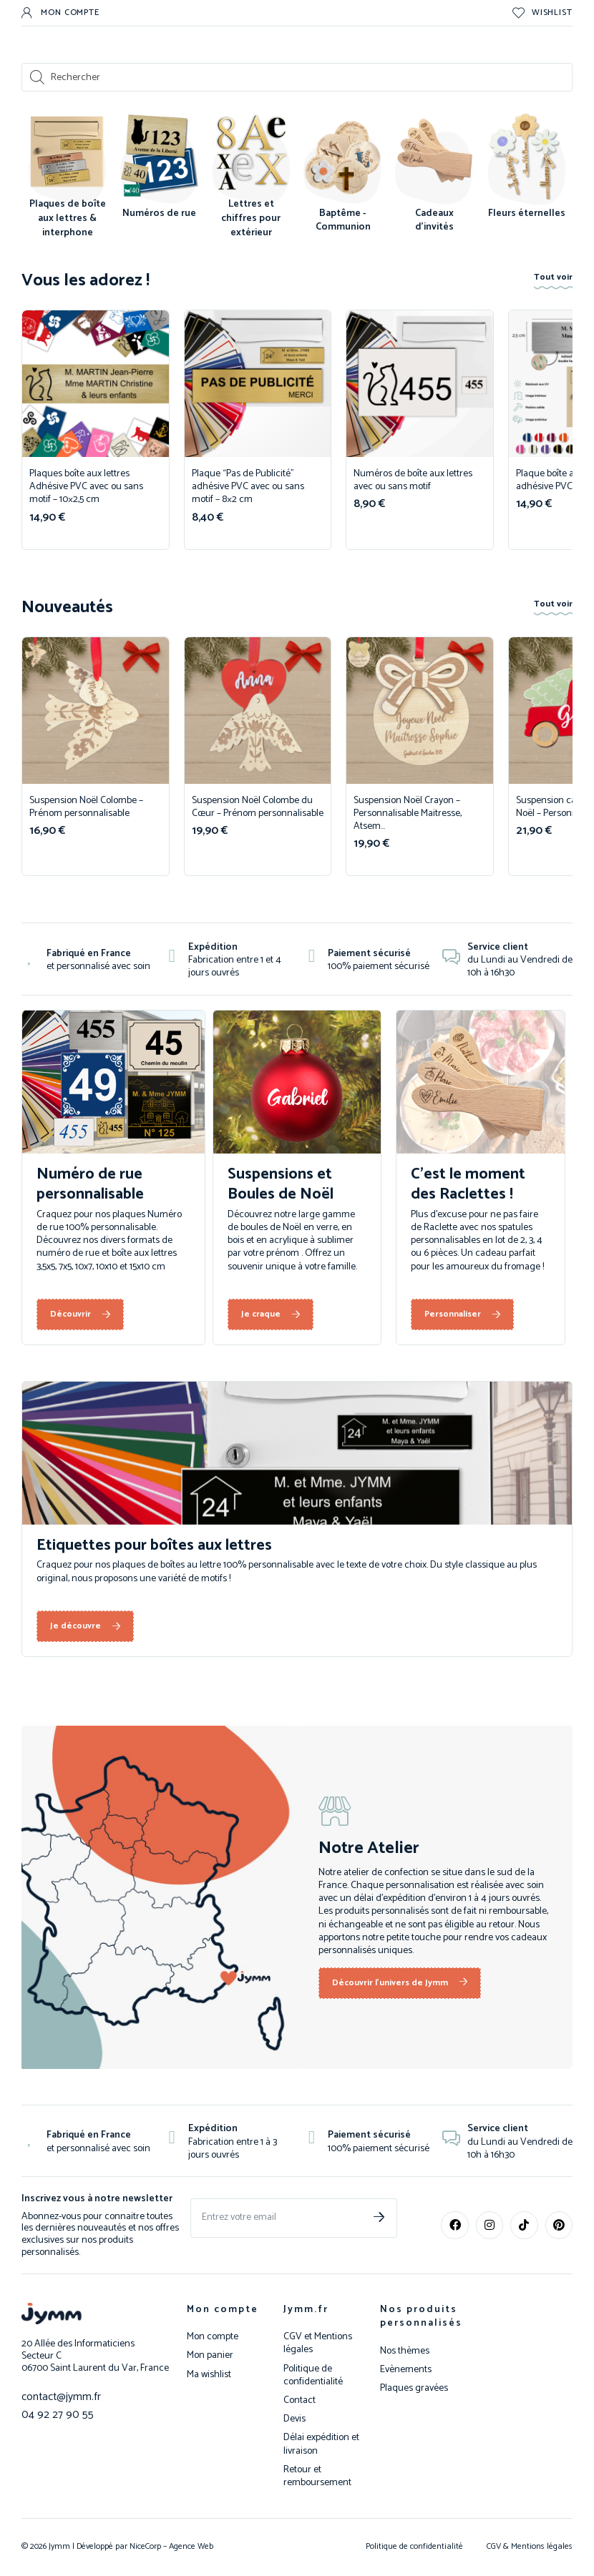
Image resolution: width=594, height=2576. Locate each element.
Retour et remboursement (317, 2476)
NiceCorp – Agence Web (170, 2546)
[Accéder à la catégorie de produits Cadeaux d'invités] (434, 176)
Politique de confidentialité (313, 2376)
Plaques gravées (414, 2388)
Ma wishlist (209, 2375)
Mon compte (222, 2309)
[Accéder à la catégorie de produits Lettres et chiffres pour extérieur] (251, 179)
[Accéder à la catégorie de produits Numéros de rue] (159, 169)
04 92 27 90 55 (50, 2412)
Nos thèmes (404, 2351)
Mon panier (210, 2355)
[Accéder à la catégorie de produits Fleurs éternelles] (526, 169)
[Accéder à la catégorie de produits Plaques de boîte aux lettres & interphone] (67, 179)
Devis (294, 2419)
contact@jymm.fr (56, 2396)
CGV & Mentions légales (530, 2546)
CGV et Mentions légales (317, 2343)
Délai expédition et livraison (321, 2444)
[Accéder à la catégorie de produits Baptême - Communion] (342, 176)
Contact (299, 2400)
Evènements (406, 2370)
